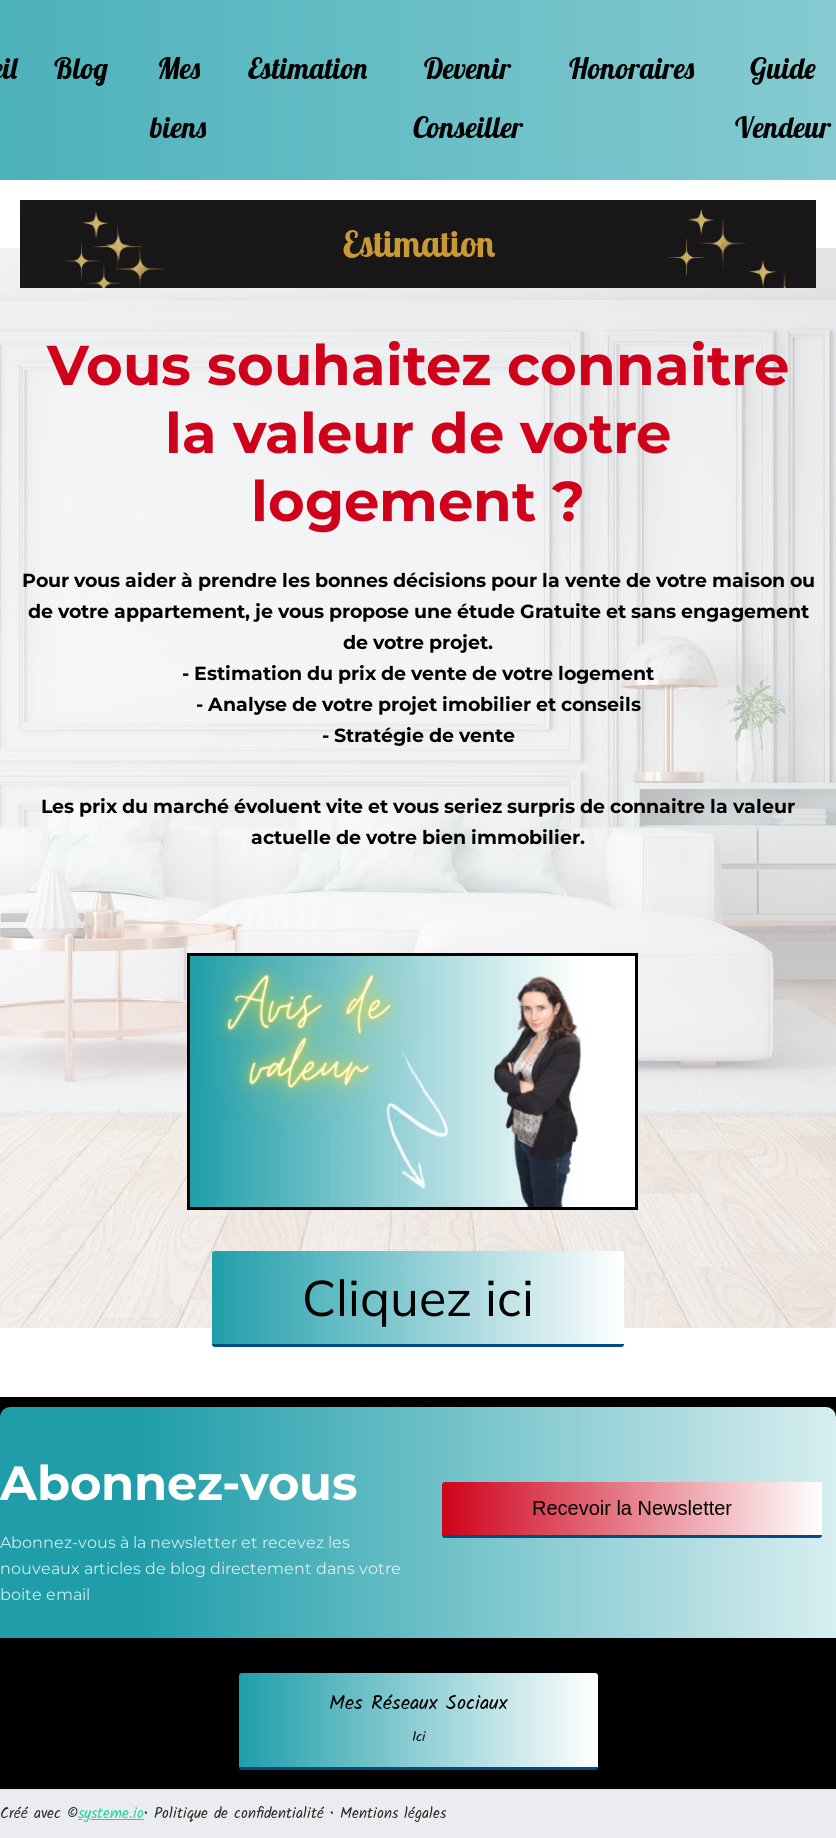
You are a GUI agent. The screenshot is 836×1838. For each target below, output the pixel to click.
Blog (81, 68)
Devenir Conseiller (468, 97)
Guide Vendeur (783, 97)
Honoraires (631, 68)
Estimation (307, 68)
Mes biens (178, 97)
